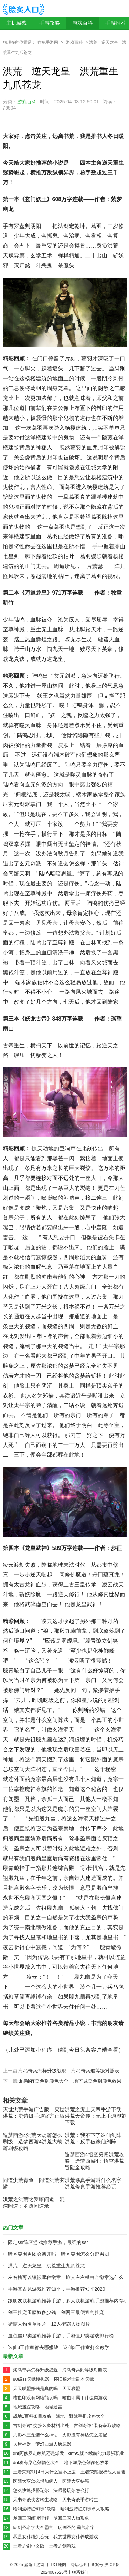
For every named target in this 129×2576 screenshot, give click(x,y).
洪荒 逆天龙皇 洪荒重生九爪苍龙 (46, 2265)
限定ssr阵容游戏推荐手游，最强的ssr (48, 2242)
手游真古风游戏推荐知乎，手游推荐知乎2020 (56, 2289)
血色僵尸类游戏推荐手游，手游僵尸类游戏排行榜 (61, 2335)
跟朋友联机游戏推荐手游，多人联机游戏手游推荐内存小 (68, 2300)
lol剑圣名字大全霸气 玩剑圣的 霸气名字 (54, 2527)
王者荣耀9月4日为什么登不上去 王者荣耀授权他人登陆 (69, 2471)
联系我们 (80, 2572)
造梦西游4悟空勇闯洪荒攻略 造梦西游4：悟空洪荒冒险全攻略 (94, 2160)
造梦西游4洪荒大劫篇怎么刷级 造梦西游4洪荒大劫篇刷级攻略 (32, 2141)
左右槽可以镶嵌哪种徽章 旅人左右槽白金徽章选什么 (65, 2277)
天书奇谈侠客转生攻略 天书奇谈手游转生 (55, 2499)
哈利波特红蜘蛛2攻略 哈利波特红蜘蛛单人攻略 (61, 2508)
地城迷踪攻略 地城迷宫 (37, 2407)
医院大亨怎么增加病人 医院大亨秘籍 (51, 2481)
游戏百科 (82, 23)
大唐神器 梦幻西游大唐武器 (42, 2444)
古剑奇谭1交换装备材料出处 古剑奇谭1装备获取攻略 (67, 2425)
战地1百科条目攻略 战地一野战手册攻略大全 (59, 2416)
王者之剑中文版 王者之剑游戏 (44, 2546)
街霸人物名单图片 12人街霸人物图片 (49, 2324)
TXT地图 (58, 2564)
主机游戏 (16, 23)
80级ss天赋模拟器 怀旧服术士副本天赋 (53, 2379)
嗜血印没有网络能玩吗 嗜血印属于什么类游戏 (60, 2397)
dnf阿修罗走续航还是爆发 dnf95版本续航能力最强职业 (69, 2453)
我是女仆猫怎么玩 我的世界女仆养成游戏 (55, 2536)
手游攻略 (49, 23)
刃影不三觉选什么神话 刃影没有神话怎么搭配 (60, 2434)
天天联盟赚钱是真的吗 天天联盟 (46, 2388)
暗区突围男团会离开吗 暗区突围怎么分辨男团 (58, 2254)
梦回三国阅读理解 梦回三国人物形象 (51, 2518)
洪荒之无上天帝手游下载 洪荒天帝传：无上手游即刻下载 (96, 2115)
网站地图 (78, 2564)
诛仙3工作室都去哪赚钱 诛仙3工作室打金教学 (59, 2347)
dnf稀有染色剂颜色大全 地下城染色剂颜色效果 (69, 2081)
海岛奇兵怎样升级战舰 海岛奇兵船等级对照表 (68, 2070)
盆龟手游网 (47, 42)
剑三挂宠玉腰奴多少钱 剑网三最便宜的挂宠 (56, 2312)
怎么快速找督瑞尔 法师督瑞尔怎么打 (51, 2490)
